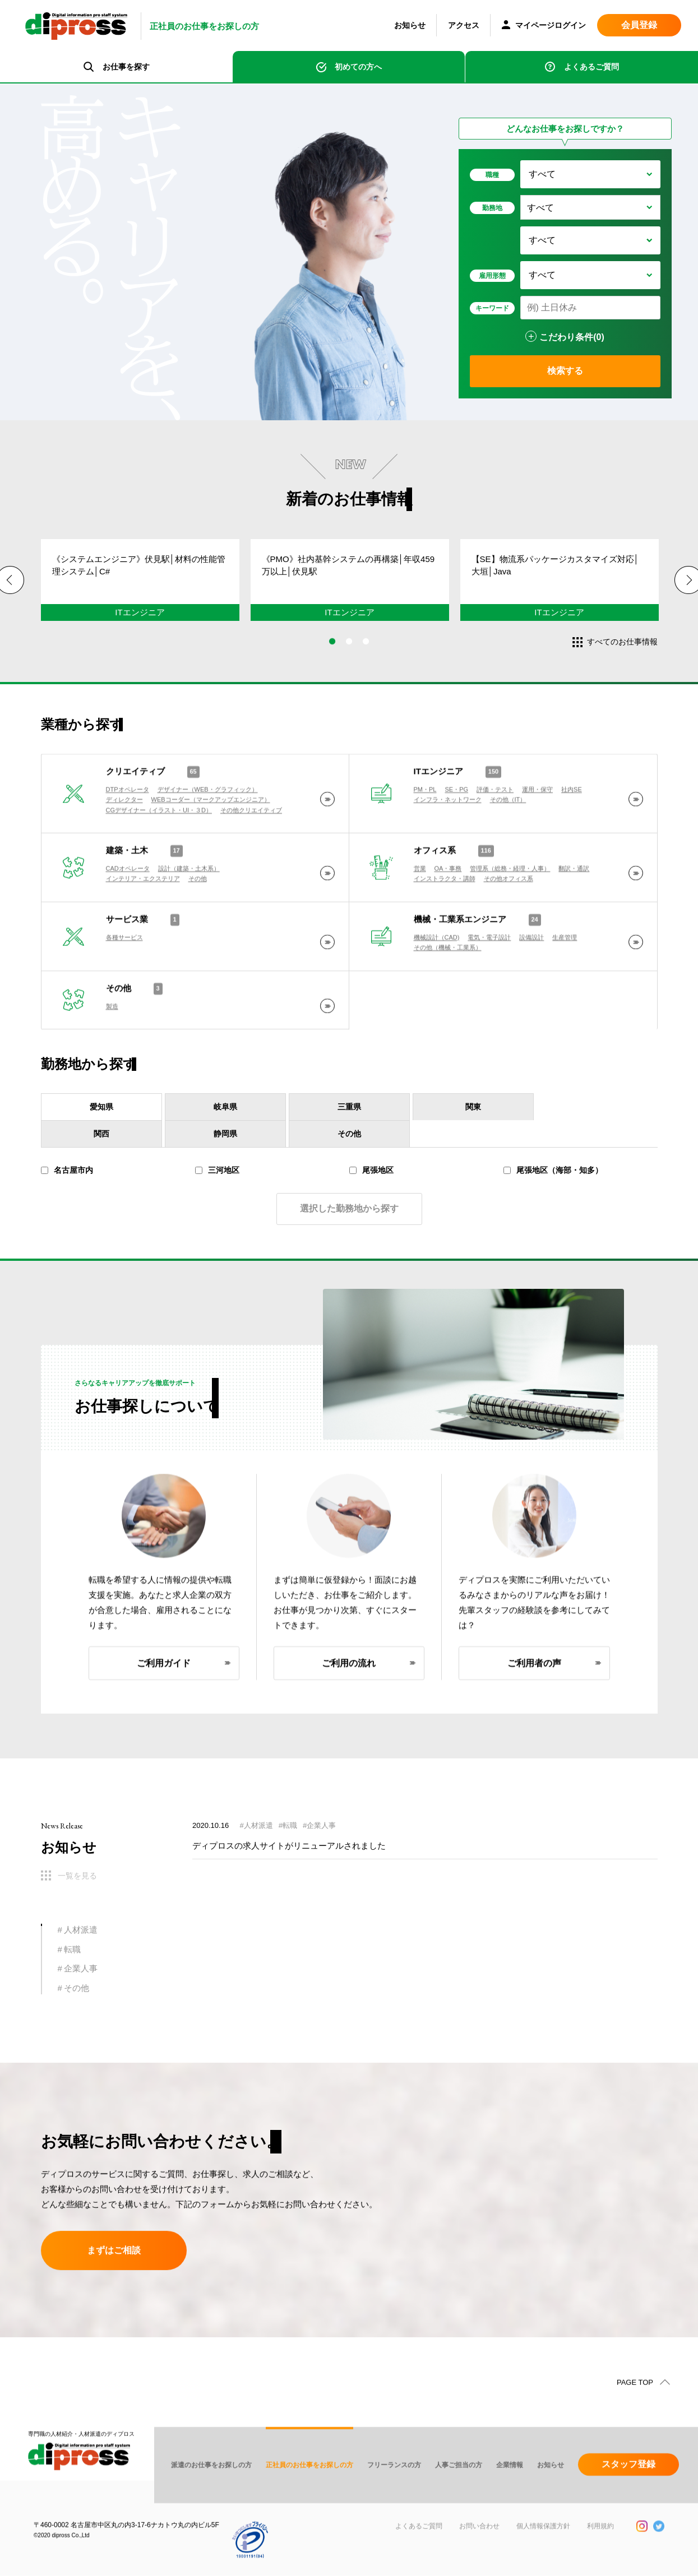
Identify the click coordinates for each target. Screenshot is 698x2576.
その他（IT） (508, 840)
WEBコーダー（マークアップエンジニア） (210, 840)
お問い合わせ (479, 2562)
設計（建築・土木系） (189, 909)
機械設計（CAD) (437, 978)
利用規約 (600, 2562)
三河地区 (217, 1189)
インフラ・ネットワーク (448, 840)
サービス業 (127, 960)
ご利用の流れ (349, 1693)
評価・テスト (495, 830)
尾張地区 (371, 1189)
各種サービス (124, 978)
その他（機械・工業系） (448, 988)
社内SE (571, 830)
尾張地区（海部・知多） (553, 1189)
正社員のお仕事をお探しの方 (309, 2501)
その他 (197, 919)
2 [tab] (349, 652)
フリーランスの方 (394, 2501)
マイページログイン (544, 26)
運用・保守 (537, 830)
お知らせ (410, 25)
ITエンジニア (438, 812)
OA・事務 (448, 909)
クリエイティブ (135, 812)
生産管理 (564, 978)
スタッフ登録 (628, 2500)
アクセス (463, 25)
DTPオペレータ (127, 830)
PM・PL (425, 830)
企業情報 (509, 2501)
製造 (112, 1047)
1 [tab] (332, 652)
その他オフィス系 (508, 919)
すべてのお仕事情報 (622, 641)
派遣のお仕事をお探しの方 (211, 2501)
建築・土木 (127, 891)
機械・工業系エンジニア (460, 960)
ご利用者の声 (534, 1693)
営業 (420, 909)
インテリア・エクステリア (143, 919)
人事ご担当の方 (458, 2501)
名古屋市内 (67, 1189)
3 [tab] (366, 652)
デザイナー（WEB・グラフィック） (208, 830)
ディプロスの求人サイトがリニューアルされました (289, 1851)
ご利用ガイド (164, 1693)
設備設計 (531, 978)
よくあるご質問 (591, 66)
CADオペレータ (128, 909)
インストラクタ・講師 (444, 919)
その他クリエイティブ (251, 851)
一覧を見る (77, 1875)
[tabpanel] (137, 592)
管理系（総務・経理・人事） (510, 909)
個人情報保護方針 (543, 2562)
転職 (72, 1949)
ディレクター (124, 840)
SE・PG (456, 830)
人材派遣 (81, 1929)
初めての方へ (358, 66)
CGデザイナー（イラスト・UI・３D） (159, 851)
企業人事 (81, 1968)
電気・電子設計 (489, 978)
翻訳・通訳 (573, 909)
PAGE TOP (635, 2418)
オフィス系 (435, 891)
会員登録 (639, 25)
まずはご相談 (114, 2256)
